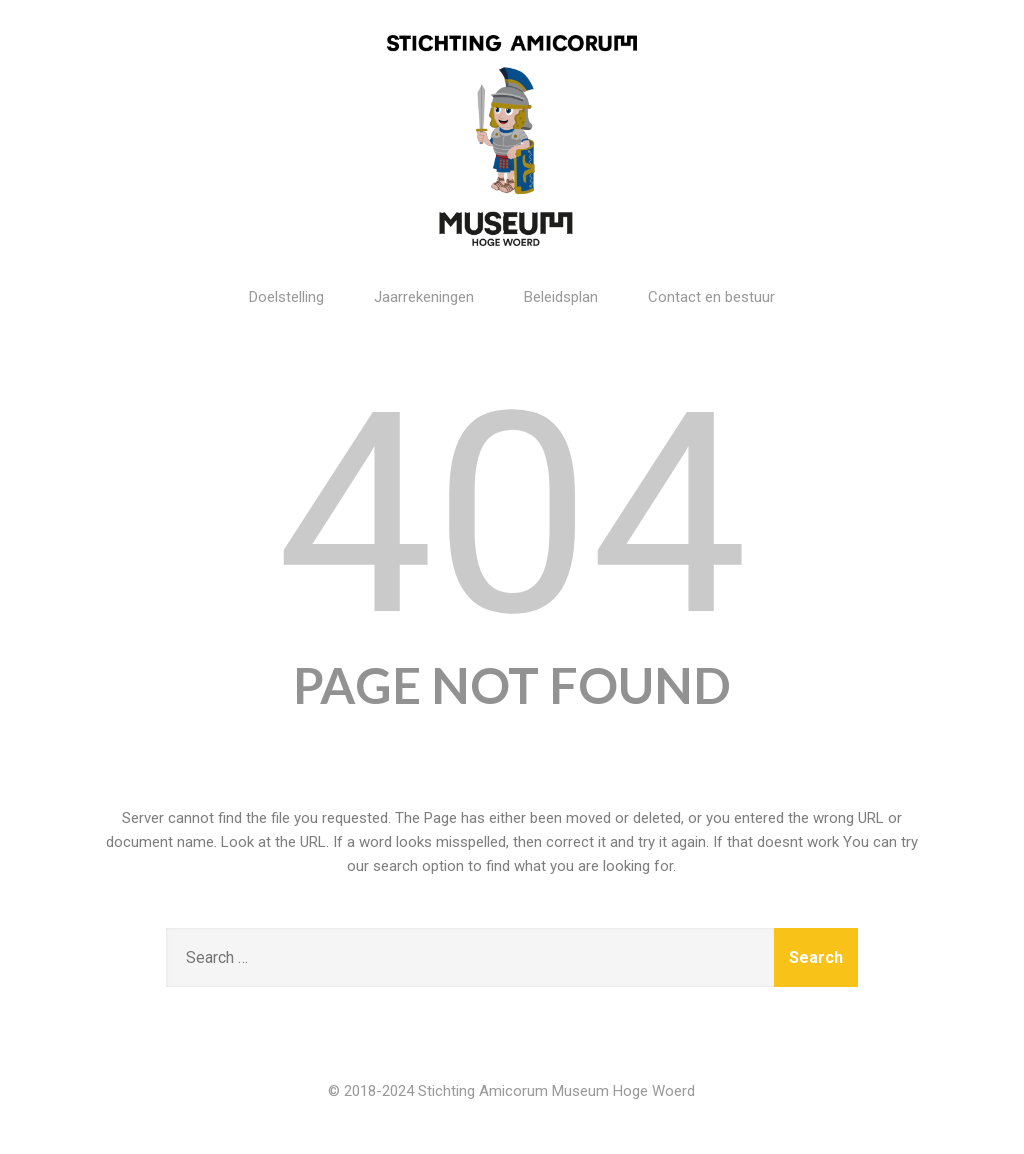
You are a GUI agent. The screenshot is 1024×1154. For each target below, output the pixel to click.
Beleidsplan (561, 297)
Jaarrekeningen (424, 297)
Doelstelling (286, 297)
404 (511, 515)
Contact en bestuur (711, 297)
